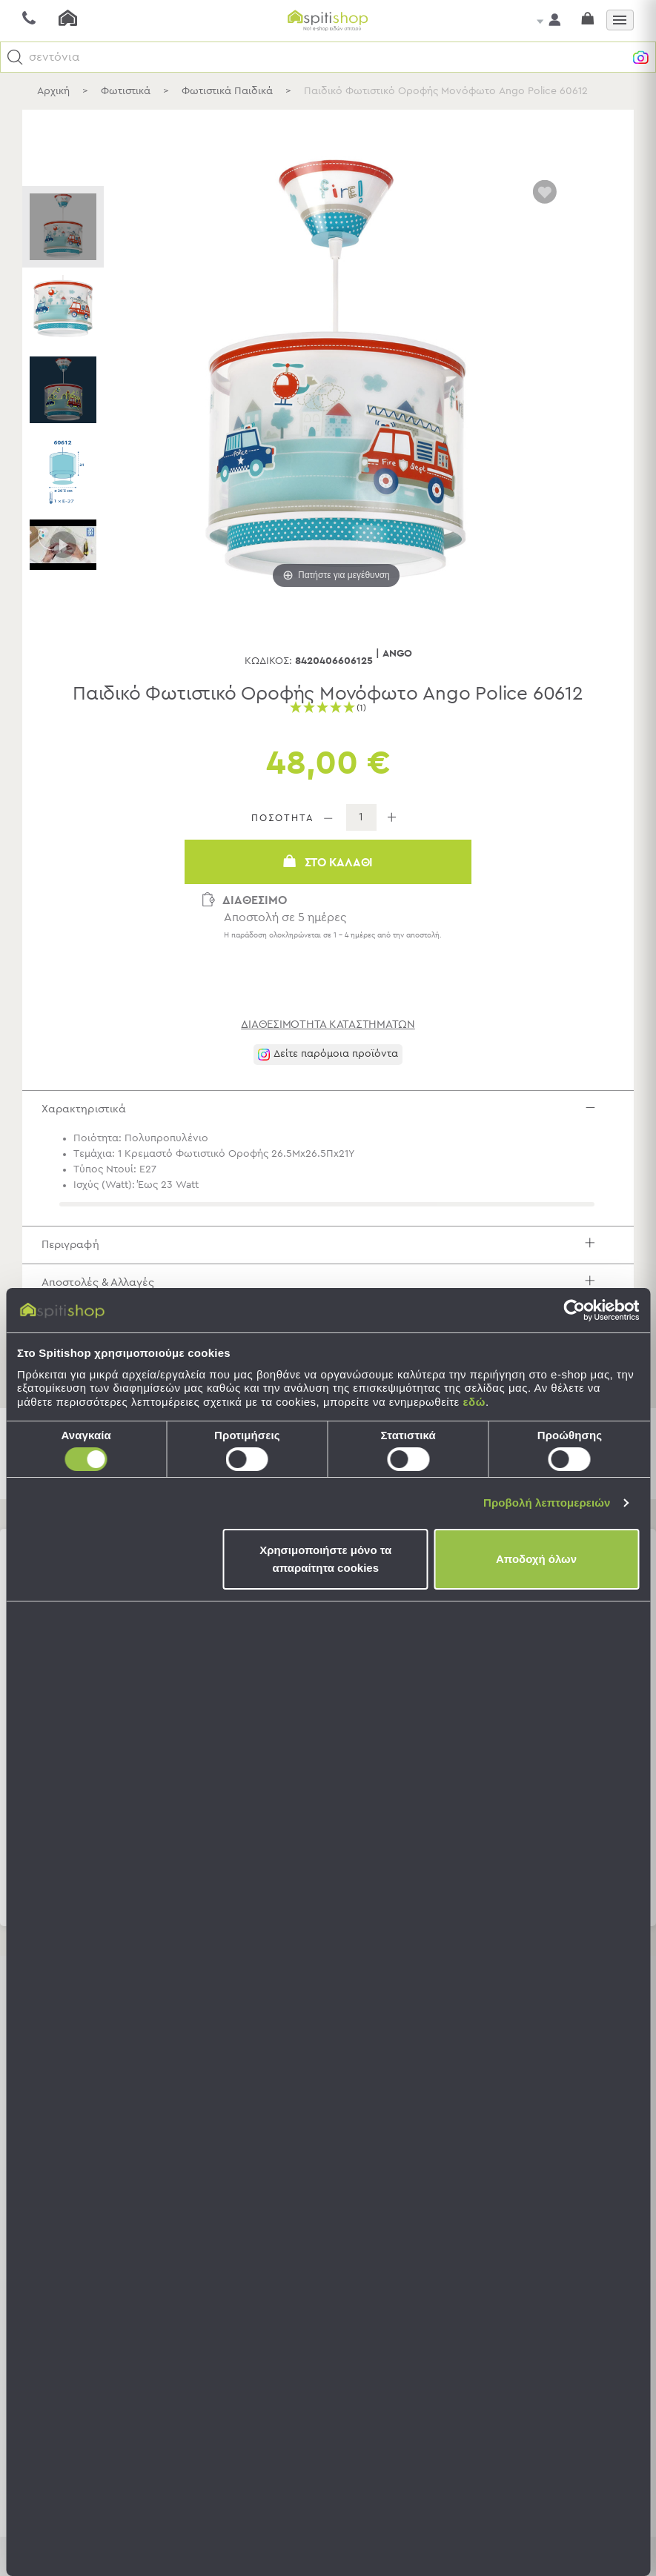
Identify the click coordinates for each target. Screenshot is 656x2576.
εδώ (474, 1401)
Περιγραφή (330, 1256)
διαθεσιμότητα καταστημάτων (328, 1024)
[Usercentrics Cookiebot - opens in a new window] (574, 1310)
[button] (15, 57)
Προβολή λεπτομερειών (547, 1502)
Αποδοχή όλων (536, 1559)
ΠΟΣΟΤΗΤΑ (282, 818)
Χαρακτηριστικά (330, 1112)
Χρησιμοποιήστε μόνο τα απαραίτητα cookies (325, 1559)
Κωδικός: (268, 661)
